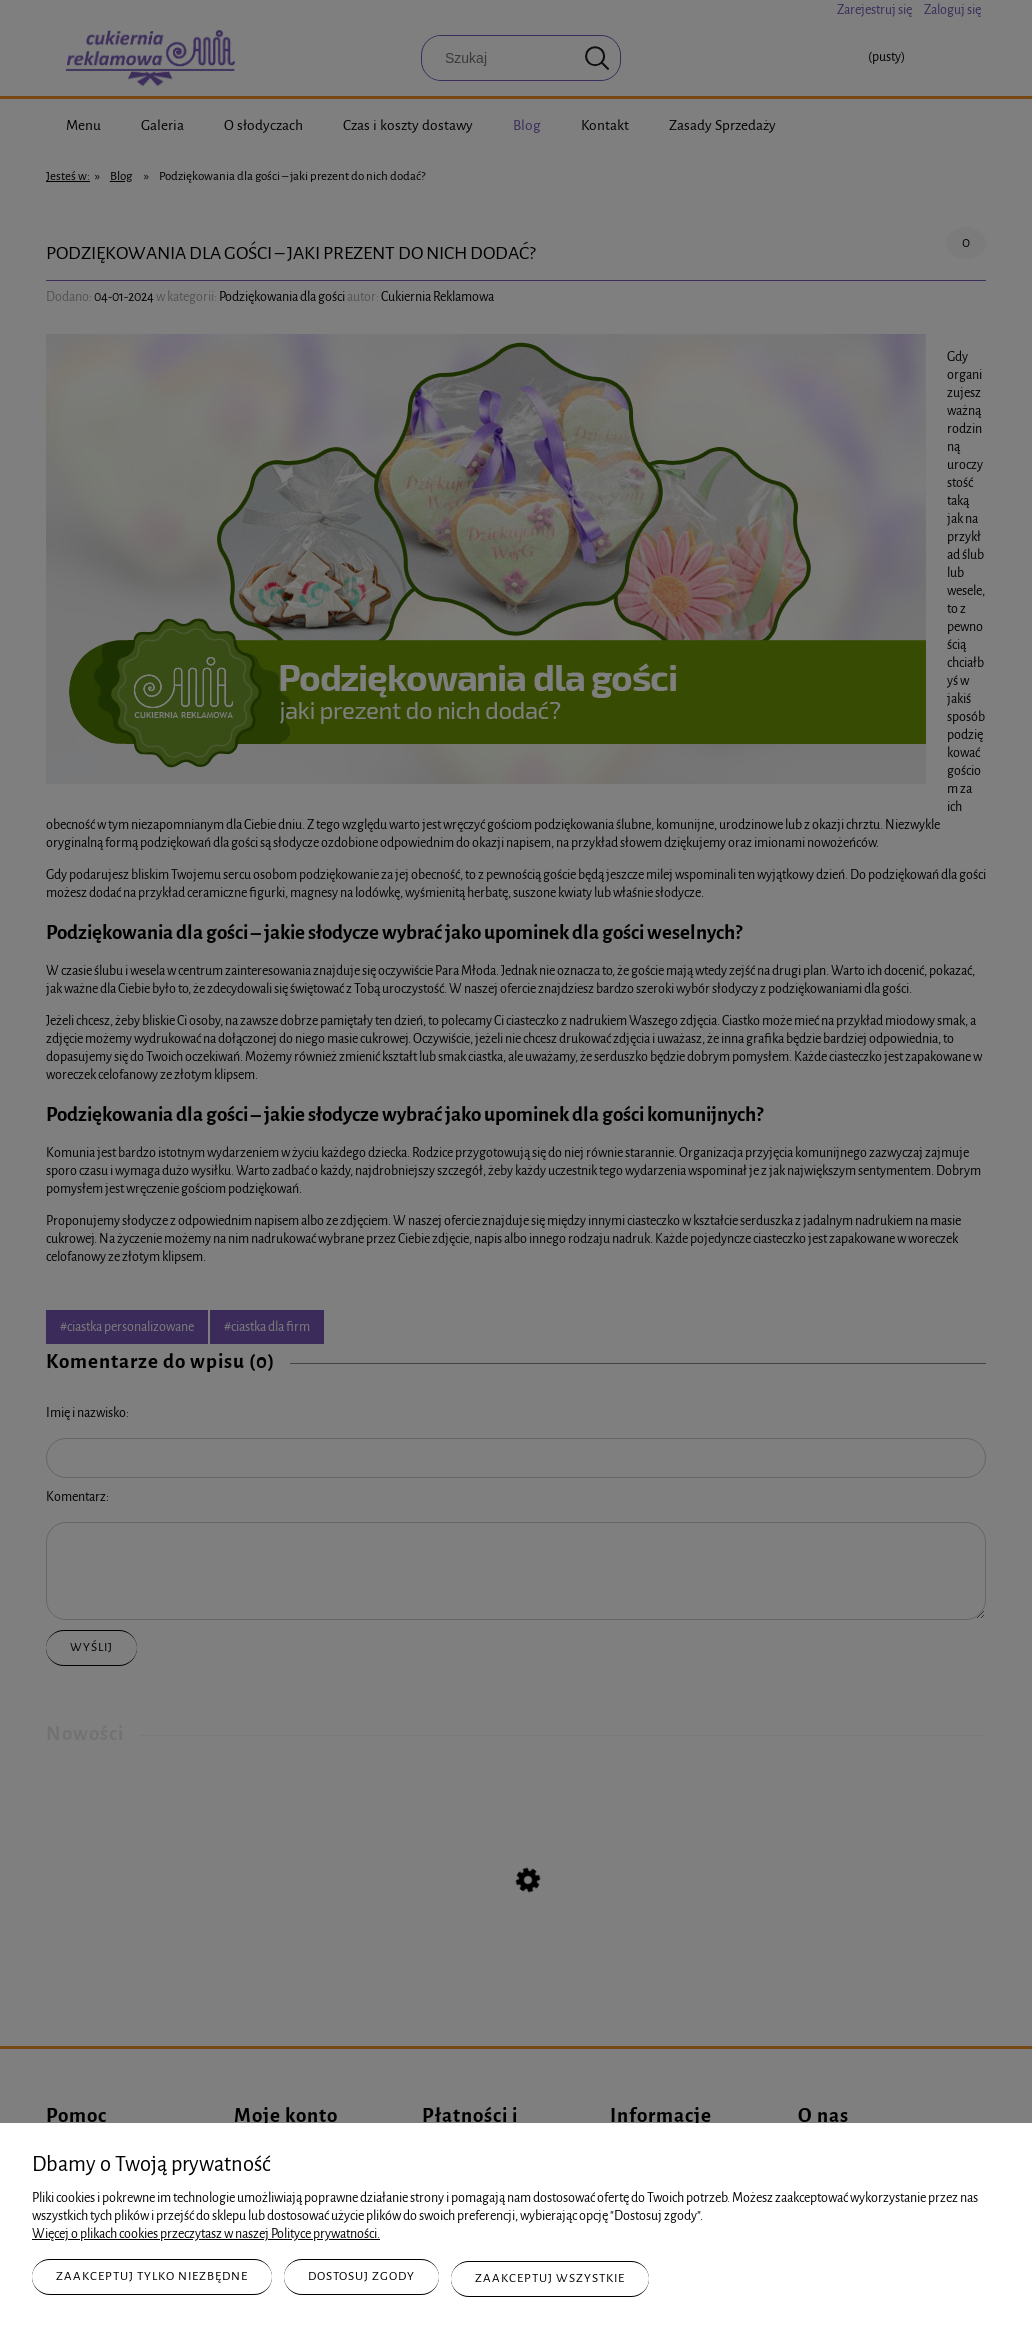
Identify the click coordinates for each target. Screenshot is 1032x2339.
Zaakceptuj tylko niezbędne (152, 2280)
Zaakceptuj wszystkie (550, 2280)
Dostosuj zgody (361, 2280)
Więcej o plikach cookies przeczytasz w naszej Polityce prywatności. (206, 2238)
